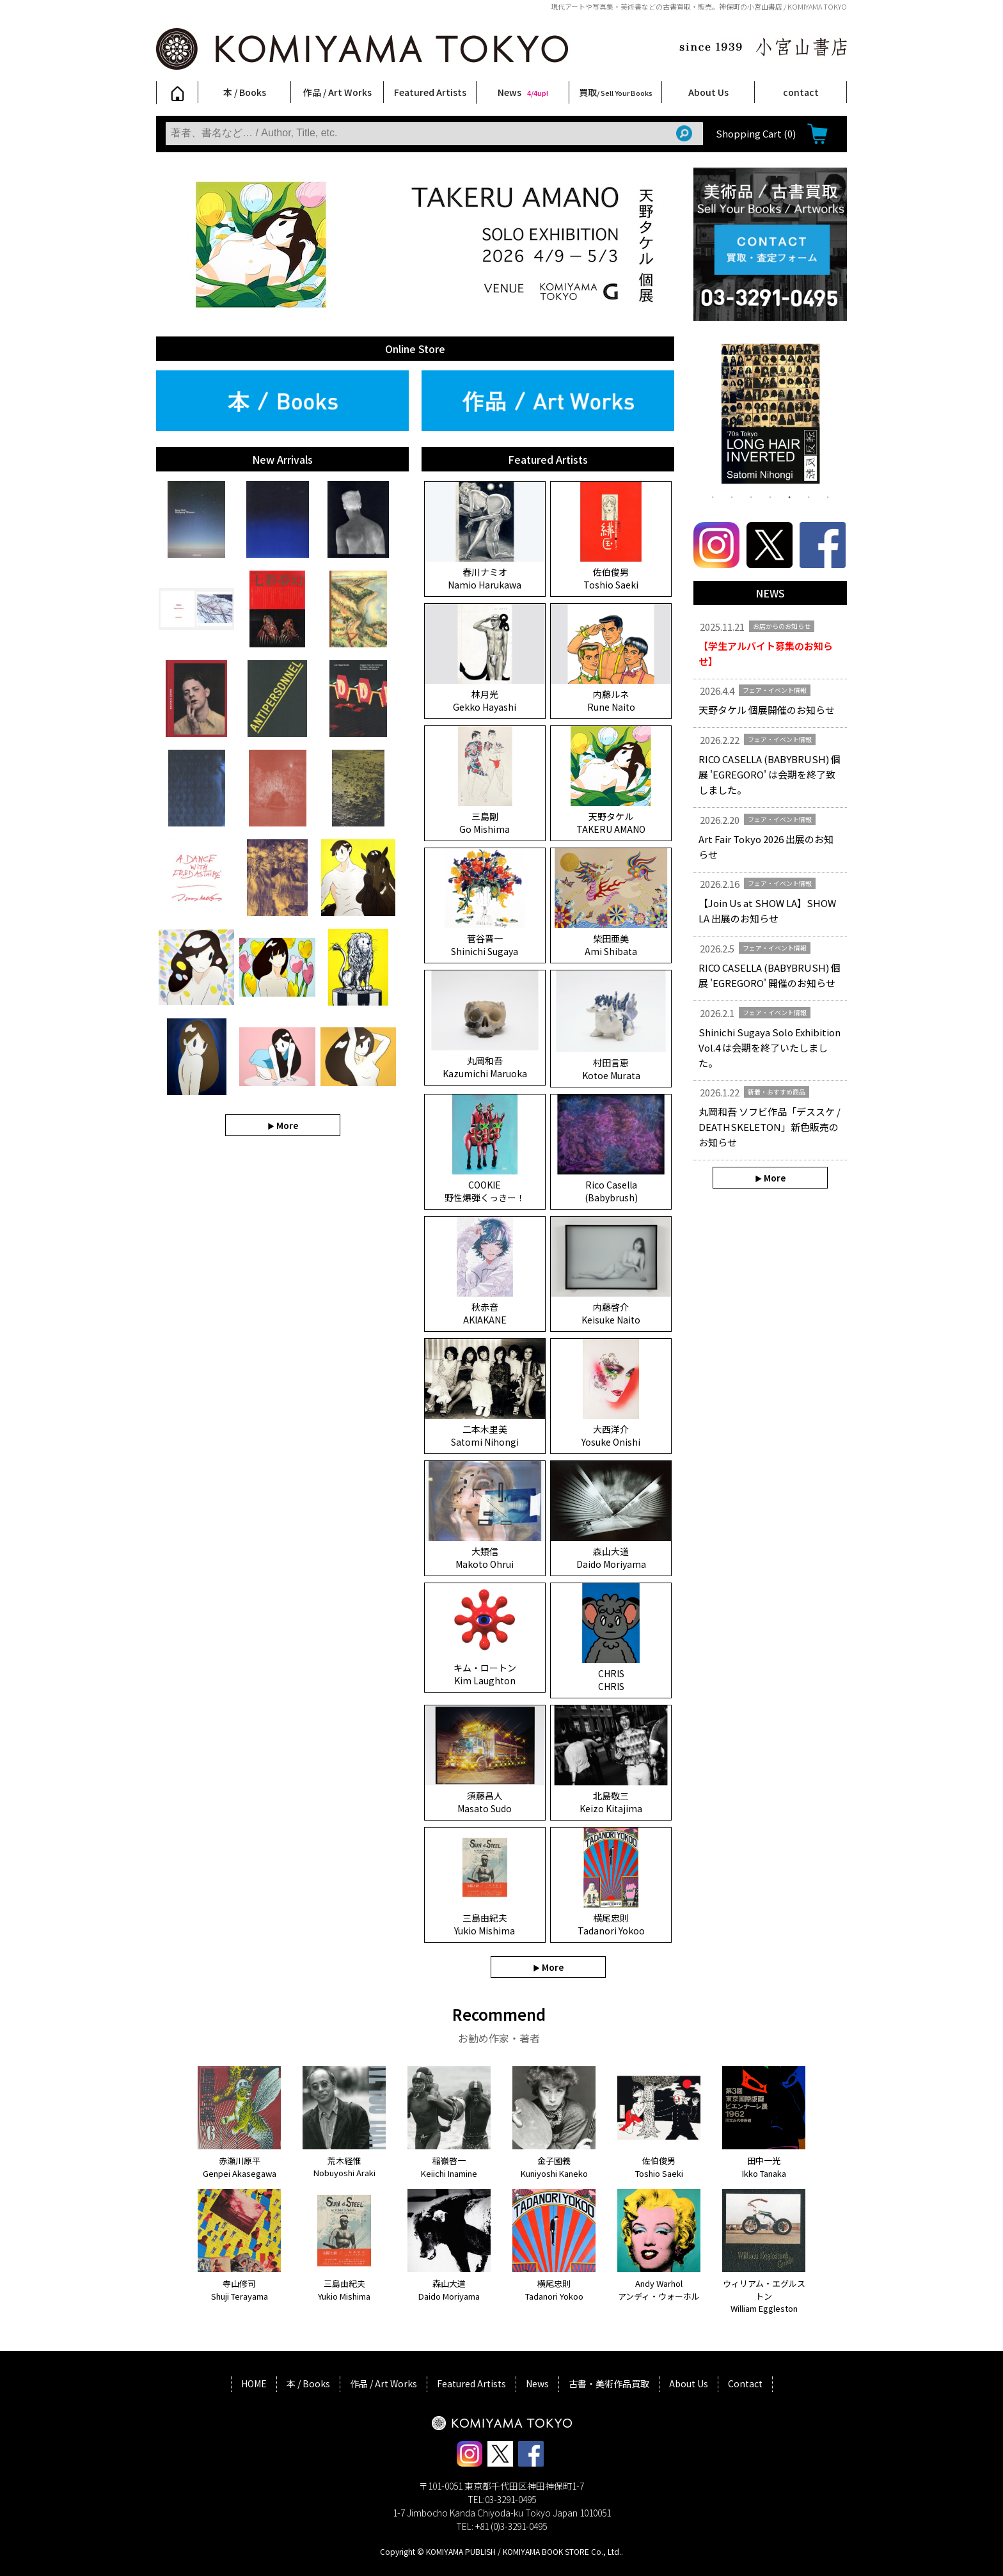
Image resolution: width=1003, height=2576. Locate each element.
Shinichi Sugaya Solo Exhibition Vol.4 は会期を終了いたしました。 (770, 1047)
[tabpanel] (770, 416)
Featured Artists (430, 92)
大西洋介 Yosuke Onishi (610, 1435)
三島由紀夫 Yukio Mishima (484, 1924)
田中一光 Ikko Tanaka (764, 2166)
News (523, 92)
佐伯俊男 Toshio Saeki (610, 578)
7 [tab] (827, 496)
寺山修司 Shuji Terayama (239, 2289)
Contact (745, 2383)
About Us (708, 92)
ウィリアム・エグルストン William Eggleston (764, 2295)
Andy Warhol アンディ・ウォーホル (659, 2289)
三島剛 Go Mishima (484, 822)
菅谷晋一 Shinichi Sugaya (484, 945)
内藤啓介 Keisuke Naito (610, 1313)
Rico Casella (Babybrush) (611, 1191)
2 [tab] (731, 496)
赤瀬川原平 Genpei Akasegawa (239, 2166)
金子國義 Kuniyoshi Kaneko (554, 2166)
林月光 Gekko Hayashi (484, 700)
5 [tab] (789, 496)
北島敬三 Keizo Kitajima (611, 1802)
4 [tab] (770, 496)
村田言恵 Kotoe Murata (611, 1069)
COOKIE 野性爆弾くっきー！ (485, 1191)
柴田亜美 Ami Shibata (611, 945)
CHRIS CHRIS (611, 1680)
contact (801, 92)
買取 (615, 92)
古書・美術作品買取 (609, 2383)
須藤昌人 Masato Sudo (484, 1802)
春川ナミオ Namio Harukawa (484, 578)
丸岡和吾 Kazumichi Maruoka (485, 1067)
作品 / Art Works (337, 92)
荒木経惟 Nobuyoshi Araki (344, 2166)
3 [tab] (751, 496)
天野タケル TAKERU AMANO (610, 822)
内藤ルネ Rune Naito (611, 700)
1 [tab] (712, 496)
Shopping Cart (756, 133)
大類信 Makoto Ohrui (484, 1557)
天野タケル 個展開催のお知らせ (767, 709)
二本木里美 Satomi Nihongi (485, 1435)
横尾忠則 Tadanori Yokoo (611, 1924)
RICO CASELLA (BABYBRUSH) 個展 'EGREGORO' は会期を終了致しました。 (770, 774)
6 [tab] (808, 496)
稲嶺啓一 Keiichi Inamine (449, 2166)
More (287, 1125)
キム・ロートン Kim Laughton (485, 1674)
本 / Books (244, 92)
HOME (254, 2383)
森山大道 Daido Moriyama (611, 1557)
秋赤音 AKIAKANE (485, 1313)
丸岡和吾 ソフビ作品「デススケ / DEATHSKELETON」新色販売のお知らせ (770, 1127)
